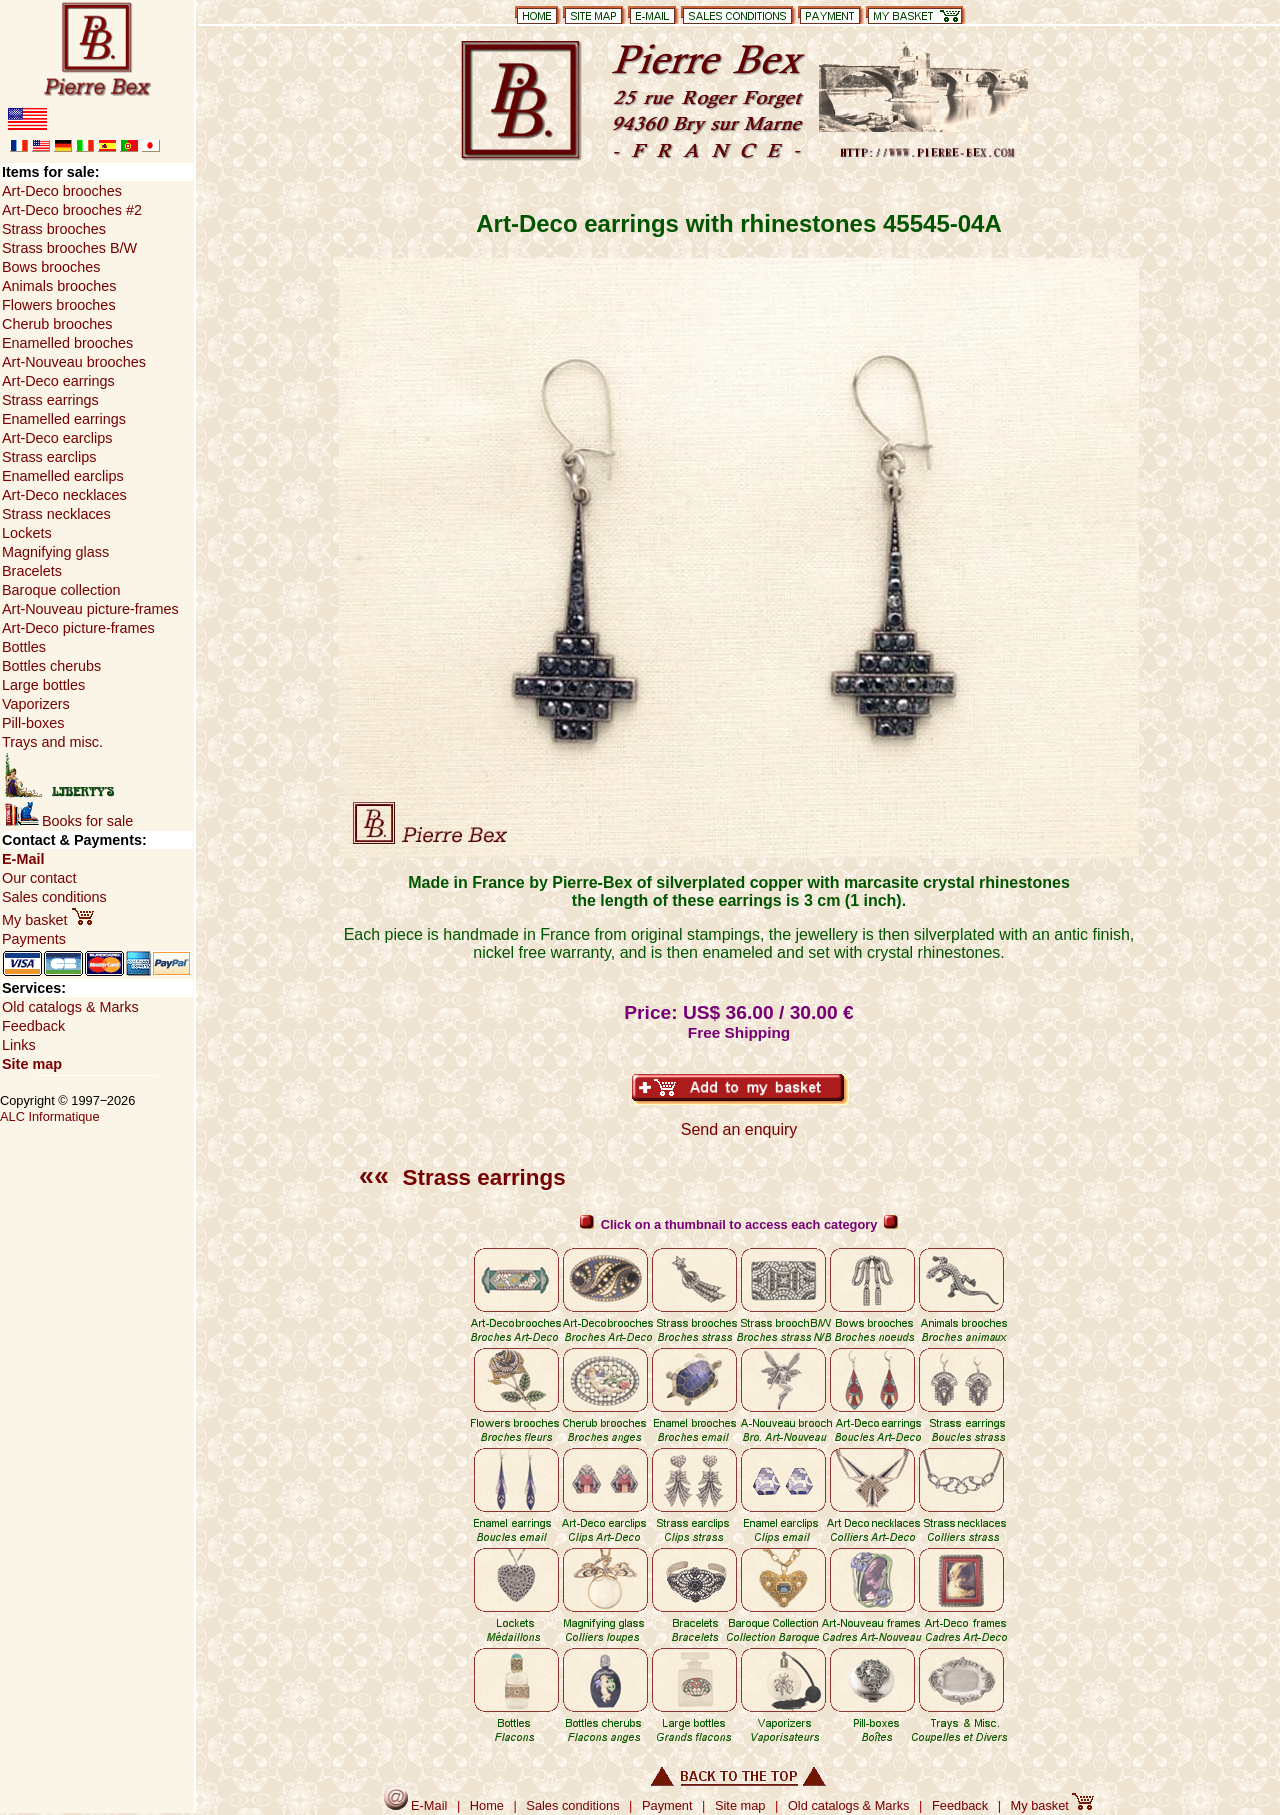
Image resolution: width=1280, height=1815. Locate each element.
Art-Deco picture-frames (78, 628)
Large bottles (43, 685)
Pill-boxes (33, 723)
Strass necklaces (56, 514)
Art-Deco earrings (58, 381)
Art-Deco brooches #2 (72, 210)
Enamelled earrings (64, 419)
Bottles (24, 647)
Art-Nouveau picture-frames (90, 609)
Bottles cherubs (51, 666)
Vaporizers (36, 704)
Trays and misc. (52, 742)
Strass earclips (49, 457)
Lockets (27, 533)
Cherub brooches (57, 324)
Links (19, 1045)
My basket (48, 920)
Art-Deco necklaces (64, 495)
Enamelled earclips (63, 476)
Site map (32, 1064)
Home (487, 1805)
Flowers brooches (59, 305)
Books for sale (69, 821)
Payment (667, 1805)
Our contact (39, 878)
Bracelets (32, 571)
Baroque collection (61, 590)
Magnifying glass (55, 552)
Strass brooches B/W (69, 248)
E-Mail (23, 859)
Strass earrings (462, 1177)
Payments (34, 939)
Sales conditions (54, 897)
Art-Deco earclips (57, 438)
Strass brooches (54, 229)
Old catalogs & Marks (70, 1007)
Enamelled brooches (67, 343)
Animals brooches (59, 286)
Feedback (33, 1026)
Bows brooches (51, 267)
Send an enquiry (739, 1129)
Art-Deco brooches (62, 191)
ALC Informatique (50, 1116)
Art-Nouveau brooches (74, 362)
